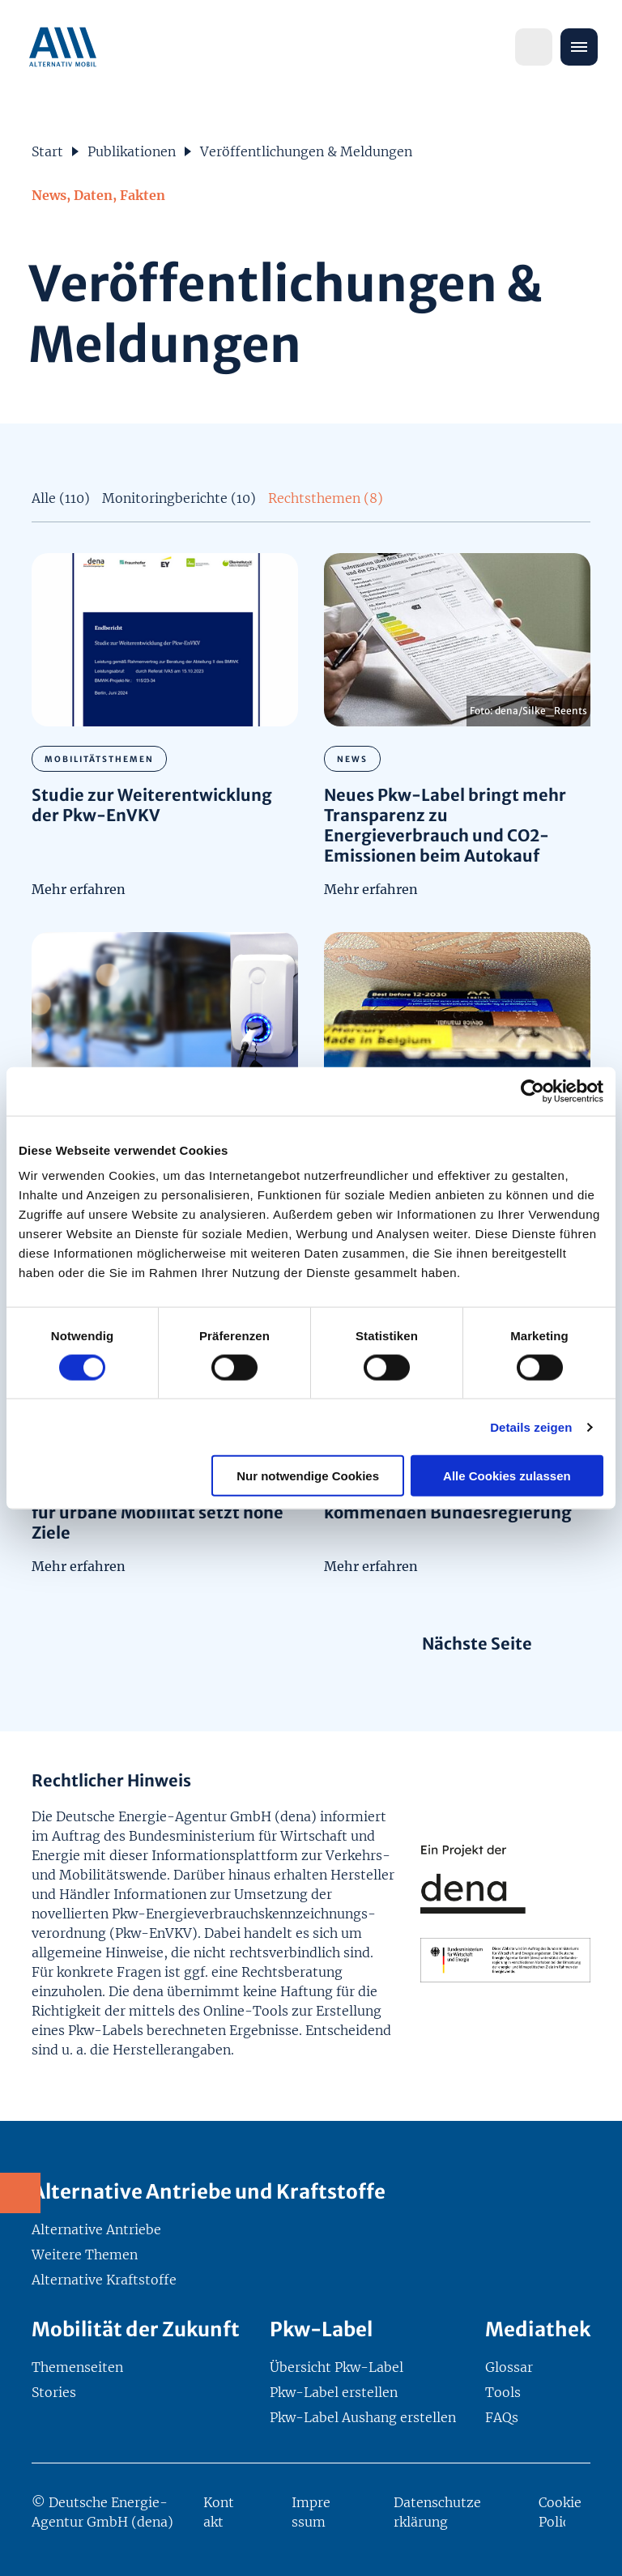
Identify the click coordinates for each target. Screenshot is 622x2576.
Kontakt (218, 2512)
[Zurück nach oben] (589, 2543)
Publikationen (131, 151)
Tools (503, 2392)
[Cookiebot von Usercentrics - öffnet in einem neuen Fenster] (532, 1091)
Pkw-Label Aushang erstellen (363, 2417)
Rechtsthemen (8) (325, 498)
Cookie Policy (560, 2512)
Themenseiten (77, 2367)
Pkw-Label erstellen (334, 2392)
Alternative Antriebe (96, 2229)
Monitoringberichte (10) (179, 498)
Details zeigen (531, 1426)
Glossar (509, 2367)
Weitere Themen (85, 2254)
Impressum (311, 2512)
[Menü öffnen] (579, 47)
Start (47, 151)
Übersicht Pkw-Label (336, 2367)
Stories (54, 2392)
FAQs (501, 2417)
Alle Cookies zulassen (507, 1476)
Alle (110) (61, 498)
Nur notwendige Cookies (307, 1476)
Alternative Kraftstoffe (104, 2280)
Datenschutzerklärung (437, 2512)
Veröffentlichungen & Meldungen (306, 151)
